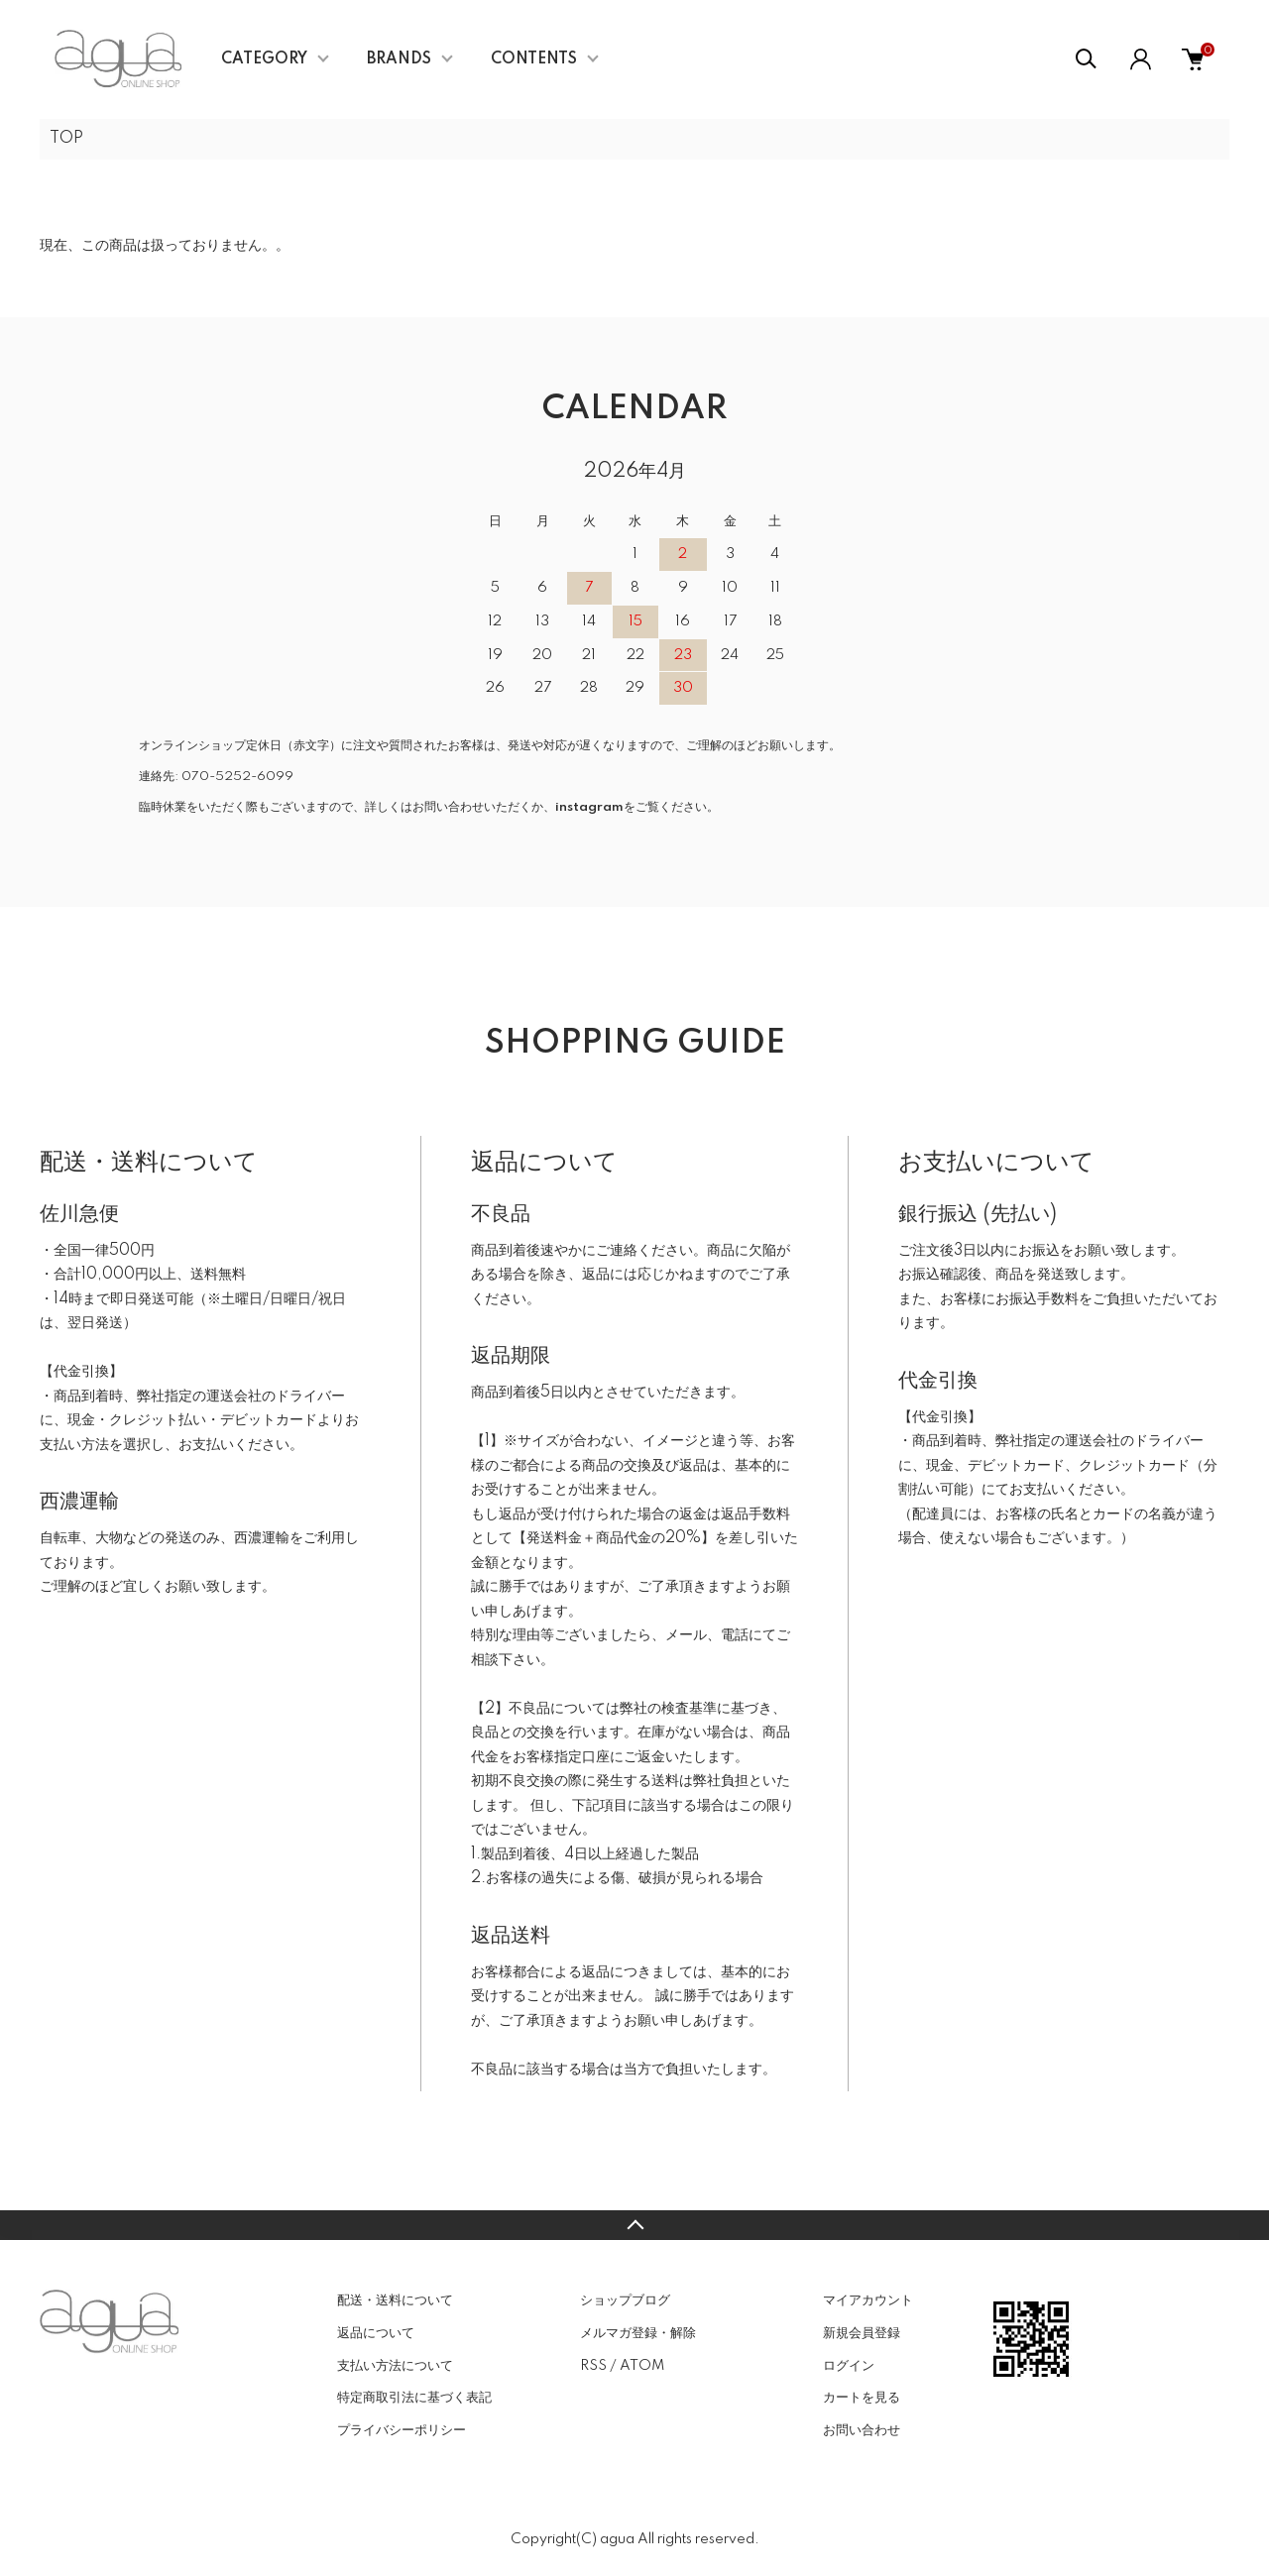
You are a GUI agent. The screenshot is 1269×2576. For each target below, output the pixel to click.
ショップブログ (625, 2300)
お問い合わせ (861, 2430)
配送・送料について (395, 2300)
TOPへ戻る (634, 2225)
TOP (66, 139)
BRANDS (399, 59)
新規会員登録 (861, 2333)
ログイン (848, 2366)
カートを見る (861, 2398)
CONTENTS (534, 59)
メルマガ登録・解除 (638, 2333)
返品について (375, 2333)
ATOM (642, 2366)
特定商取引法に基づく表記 (414, 2398)
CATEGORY (264, 59)
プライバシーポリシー (401, 2430)
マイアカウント (868, 2300)
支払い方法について (395, 2366)
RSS (593, 2366)
